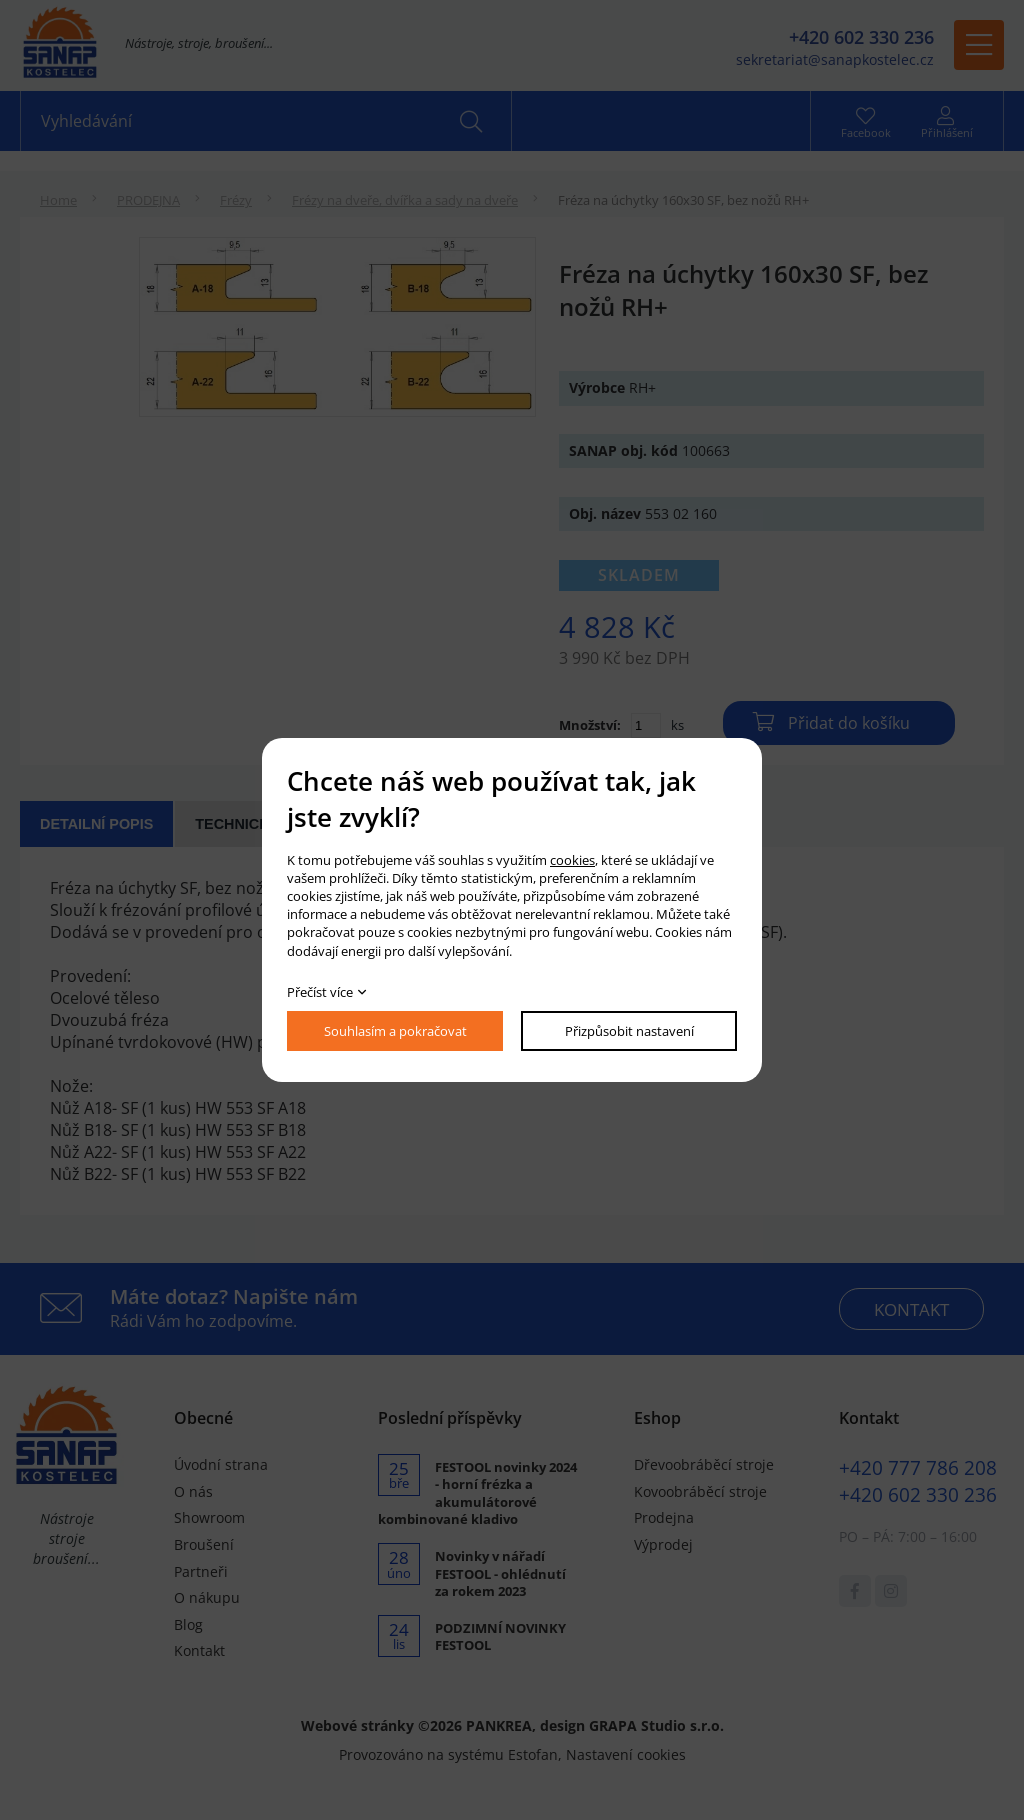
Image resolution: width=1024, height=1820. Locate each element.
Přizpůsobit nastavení (629, 1031)
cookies (572, 860)
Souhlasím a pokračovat (395, 1031)
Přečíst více (320, 992)
